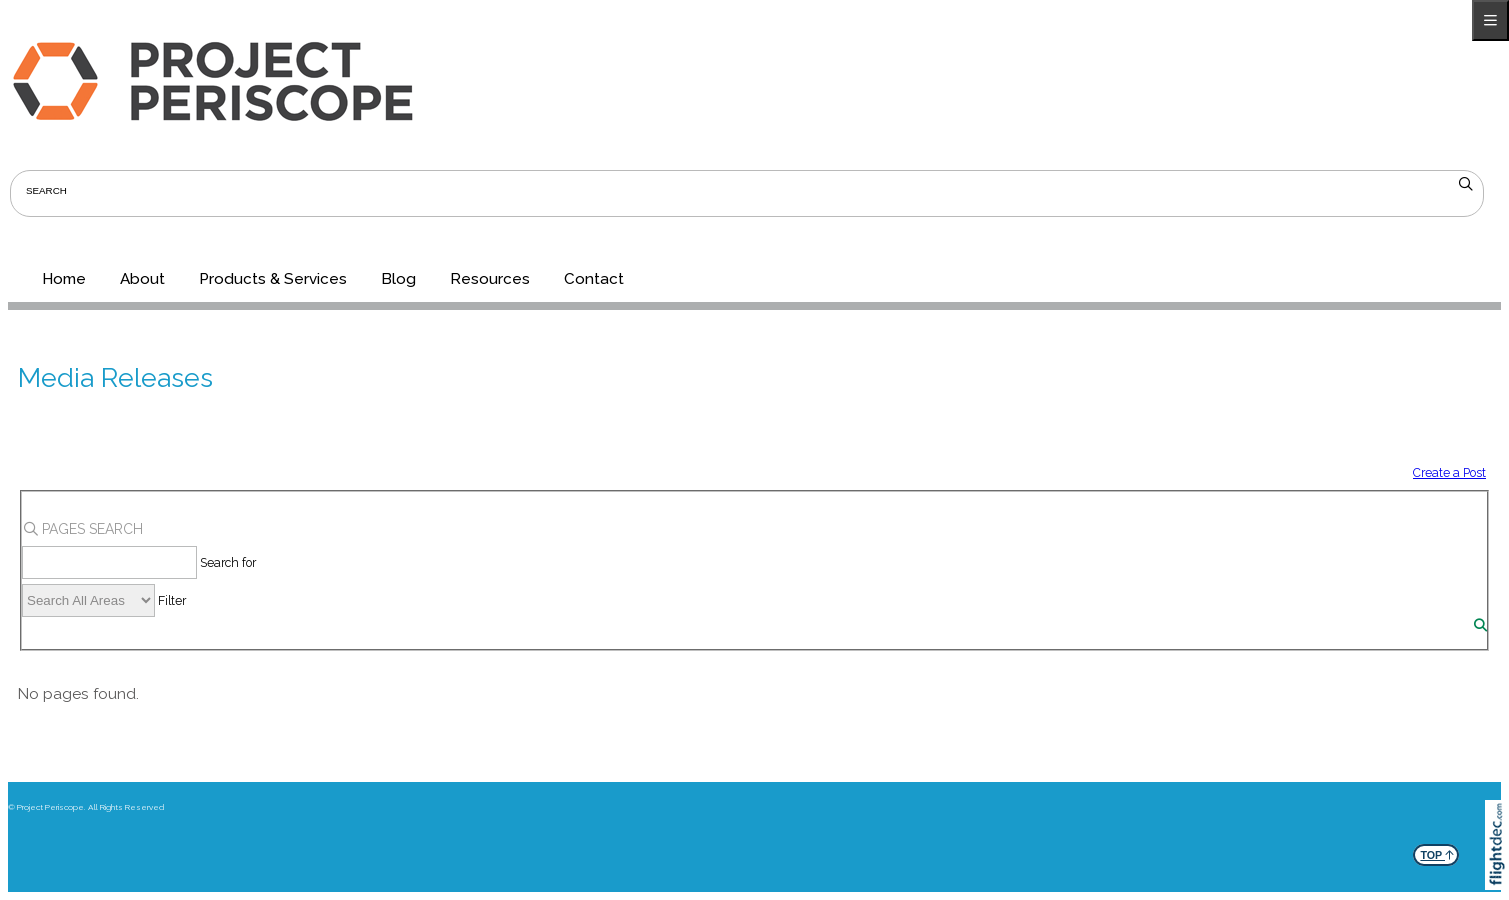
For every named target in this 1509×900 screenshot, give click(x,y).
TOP (1437, 852)
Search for (228, 562)
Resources (490, 279)
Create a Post (1449, 472)
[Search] (1480, 625)
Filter (172, 600)
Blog (398, 279)
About (142, 279)
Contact (594, 279)
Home (64, 279)
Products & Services (273, 279)
